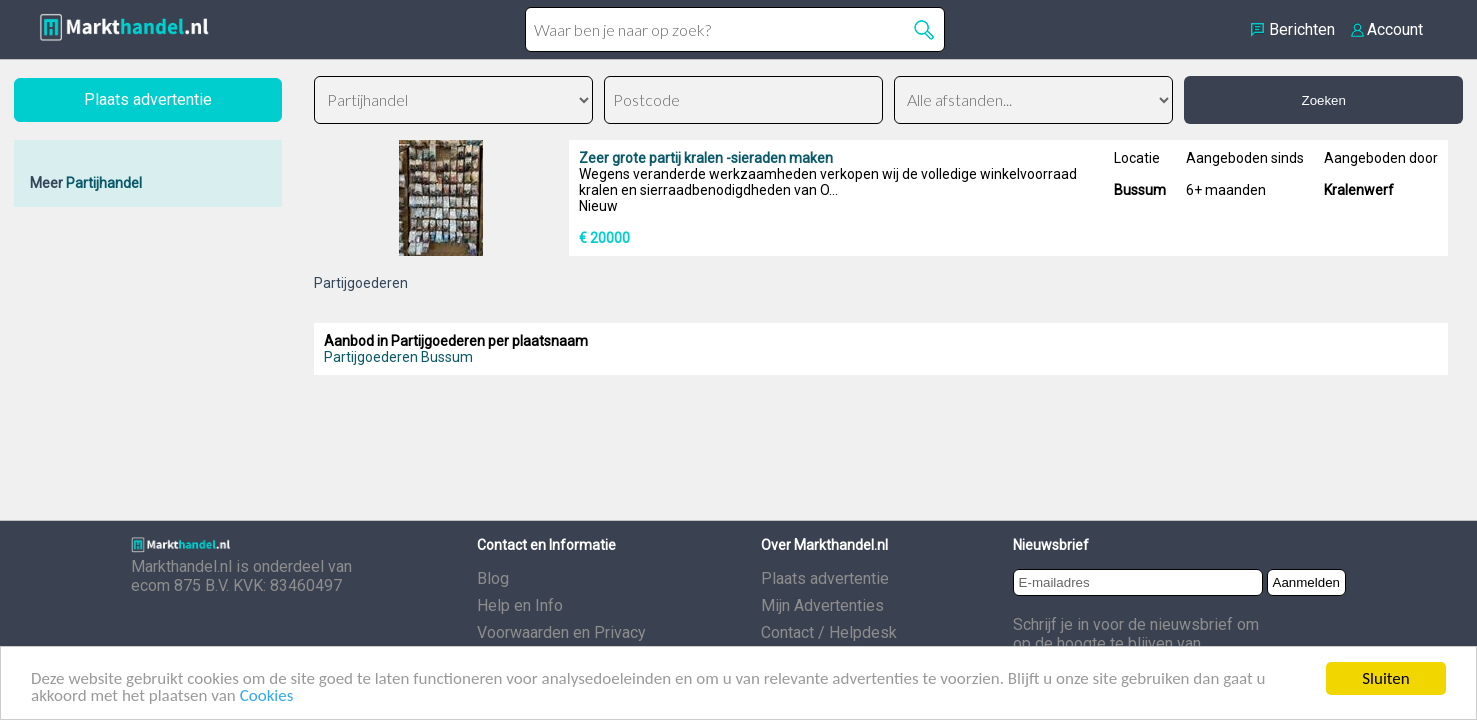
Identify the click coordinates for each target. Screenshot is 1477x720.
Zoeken (1323, 100)
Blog (493, 578)
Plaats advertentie (825, 578)
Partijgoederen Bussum (398, 357)
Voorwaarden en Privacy (561, 632)
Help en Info (520, 605)
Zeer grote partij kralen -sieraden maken (706, 158)
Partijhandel (104, 183)
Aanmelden (1306, 582)
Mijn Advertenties (822, 605)
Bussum (1140, 190)
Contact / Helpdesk (829, 632)
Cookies (267, 696)
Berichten (1302, 29)
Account (1395, 29)
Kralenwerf (1359, 190)
